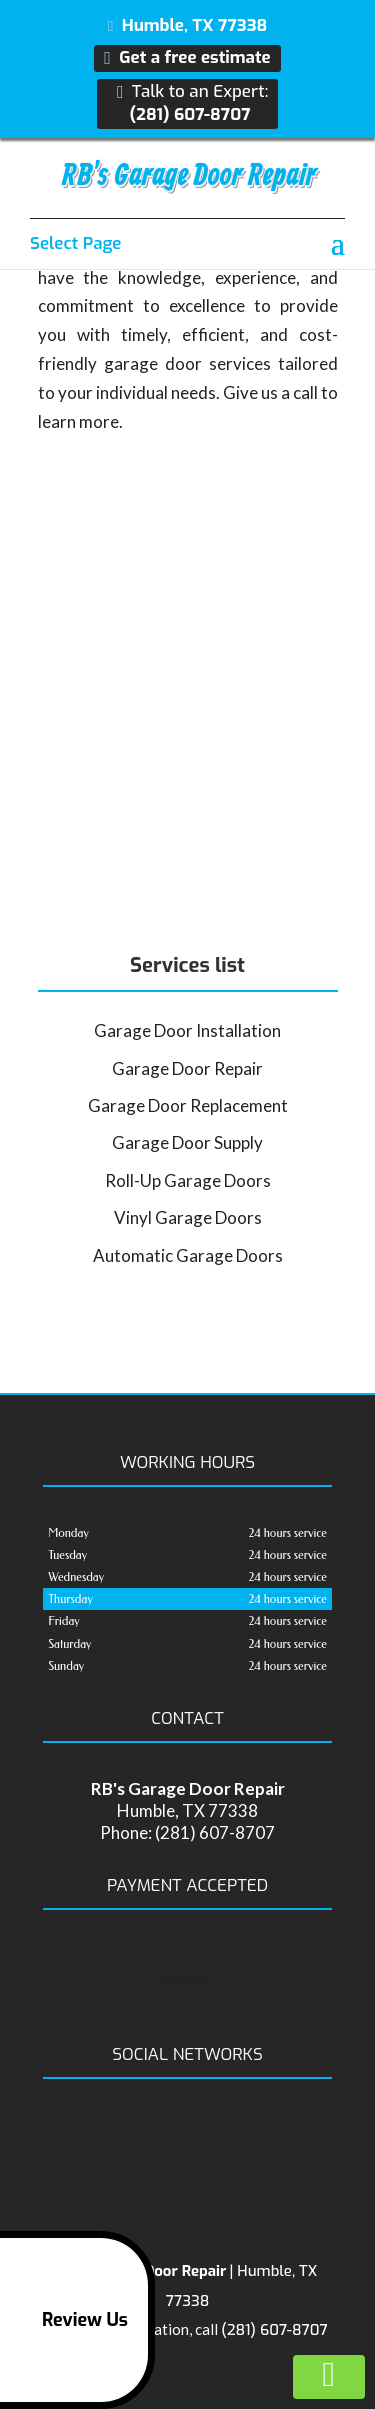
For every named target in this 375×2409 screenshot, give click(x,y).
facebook (166, 2130)
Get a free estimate (187, 58)
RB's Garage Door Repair (189, 176)
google (204, 2130)
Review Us (67, 2320)
